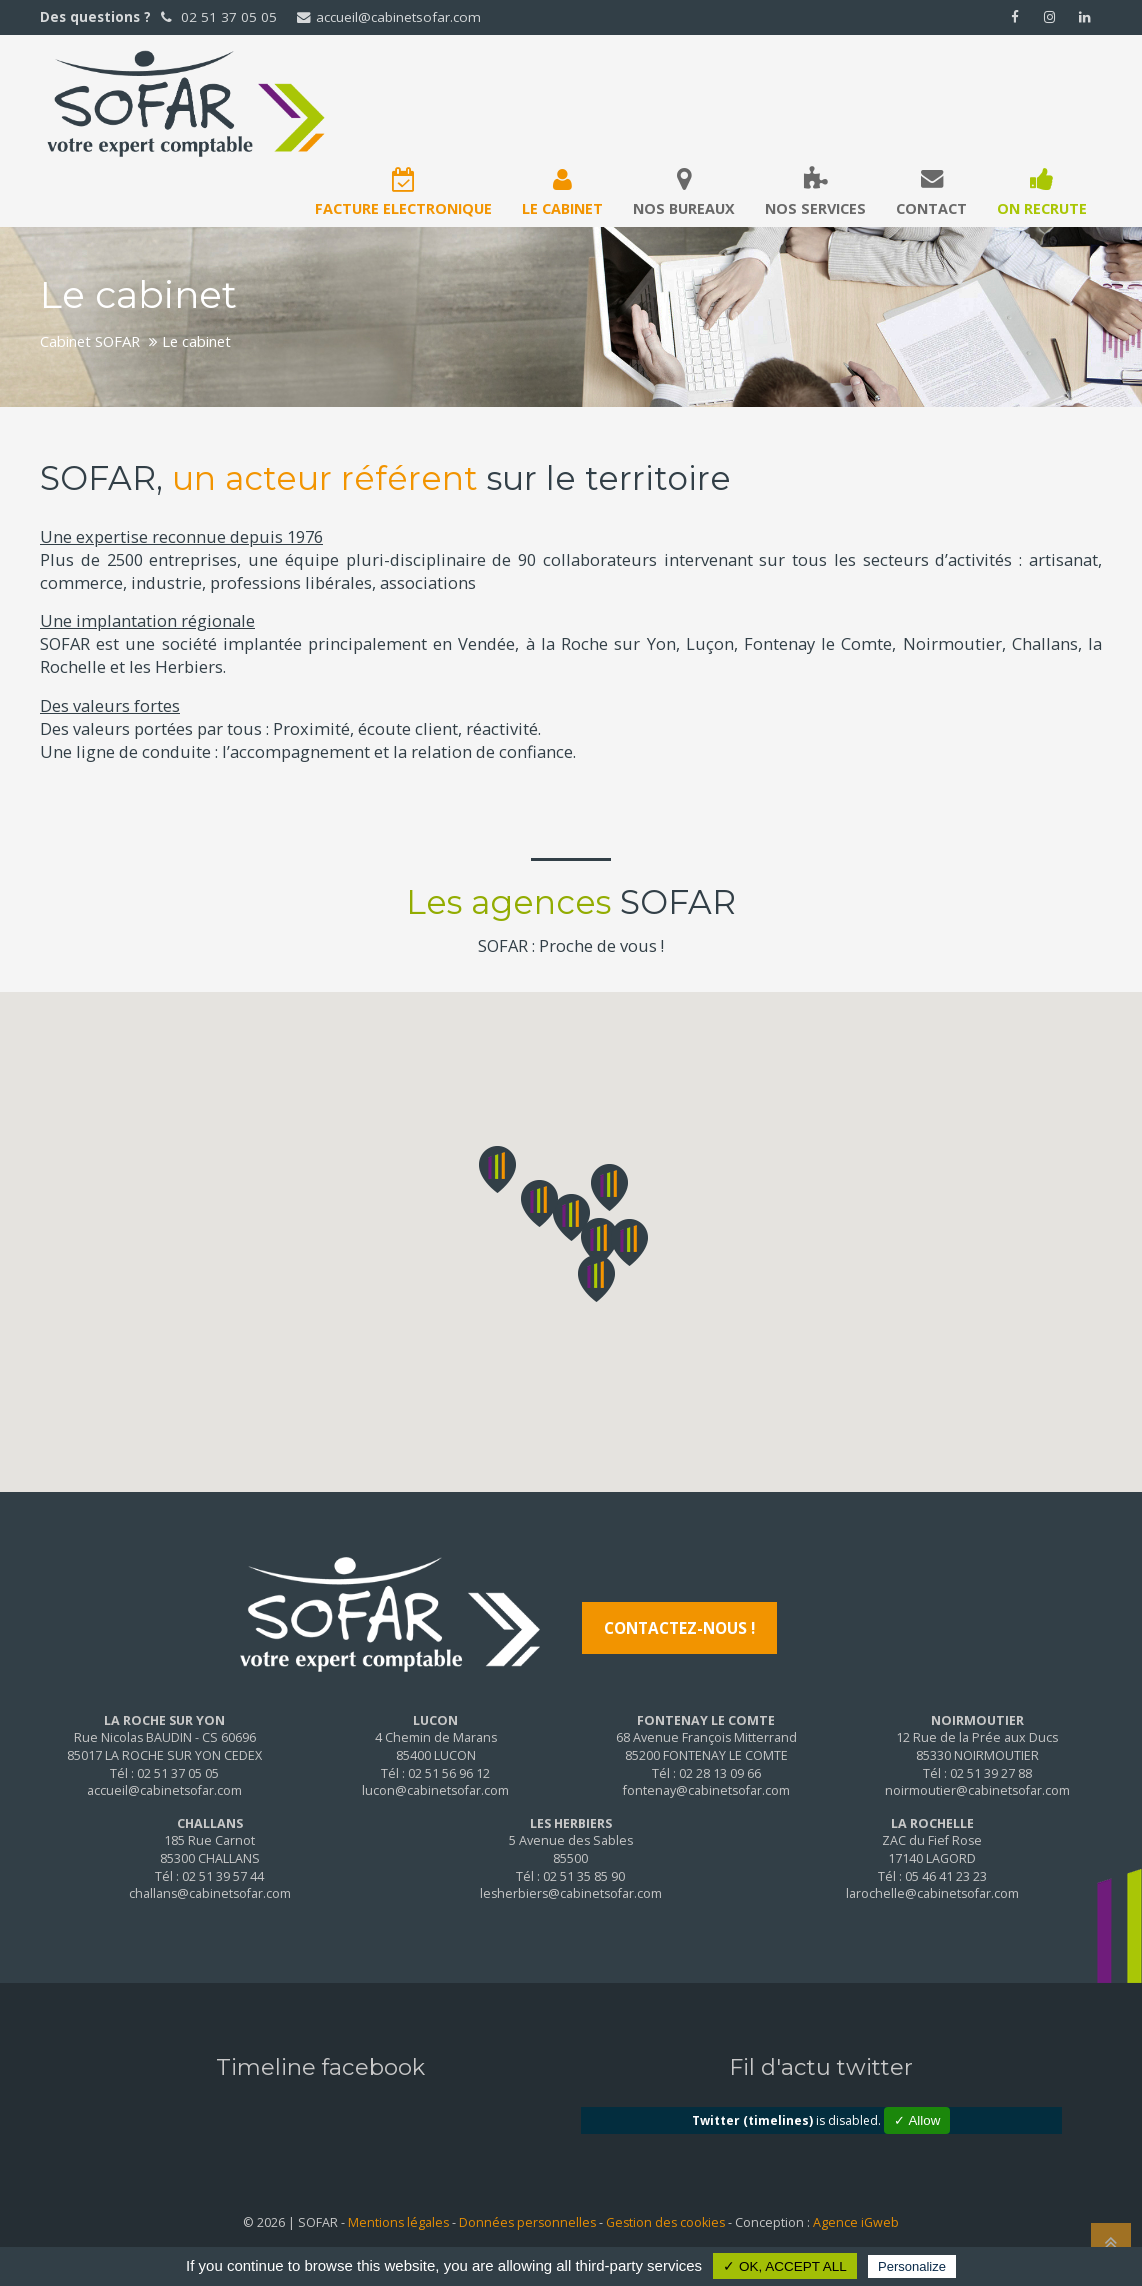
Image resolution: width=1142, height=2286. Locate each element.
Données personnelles (527, 2222)
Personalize (912, 2266)
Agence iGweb (856, 2222)
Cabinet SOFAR (90, 341)
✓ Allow (917, 2120)
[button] (571, 1217)
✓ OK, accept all (785, 2266)
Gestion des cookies (665, 2222)
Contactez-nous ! (679, 1628)
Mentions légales (398, 2222)
